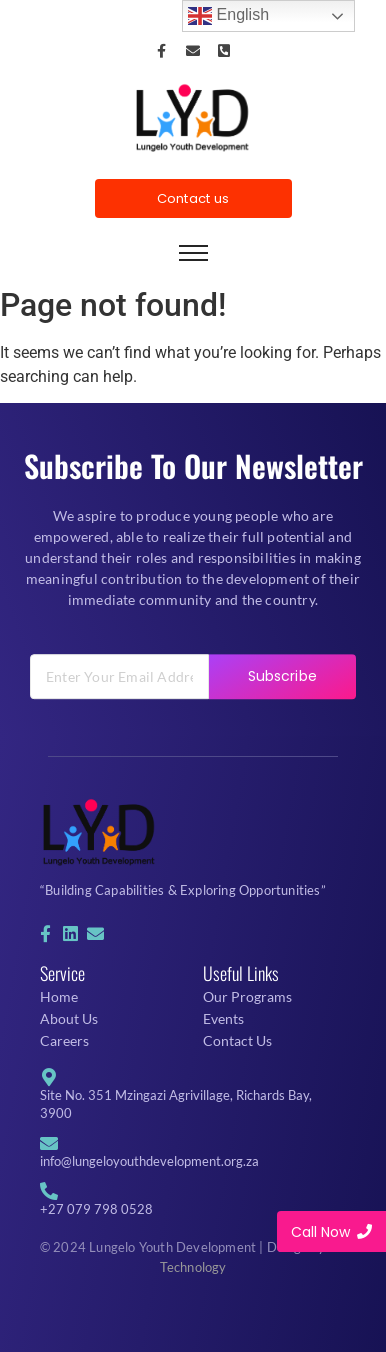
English (228, 16)
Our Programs (247, 996)
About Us (69, 1018)
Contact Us (237, 1040)
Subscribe (282, 707)
